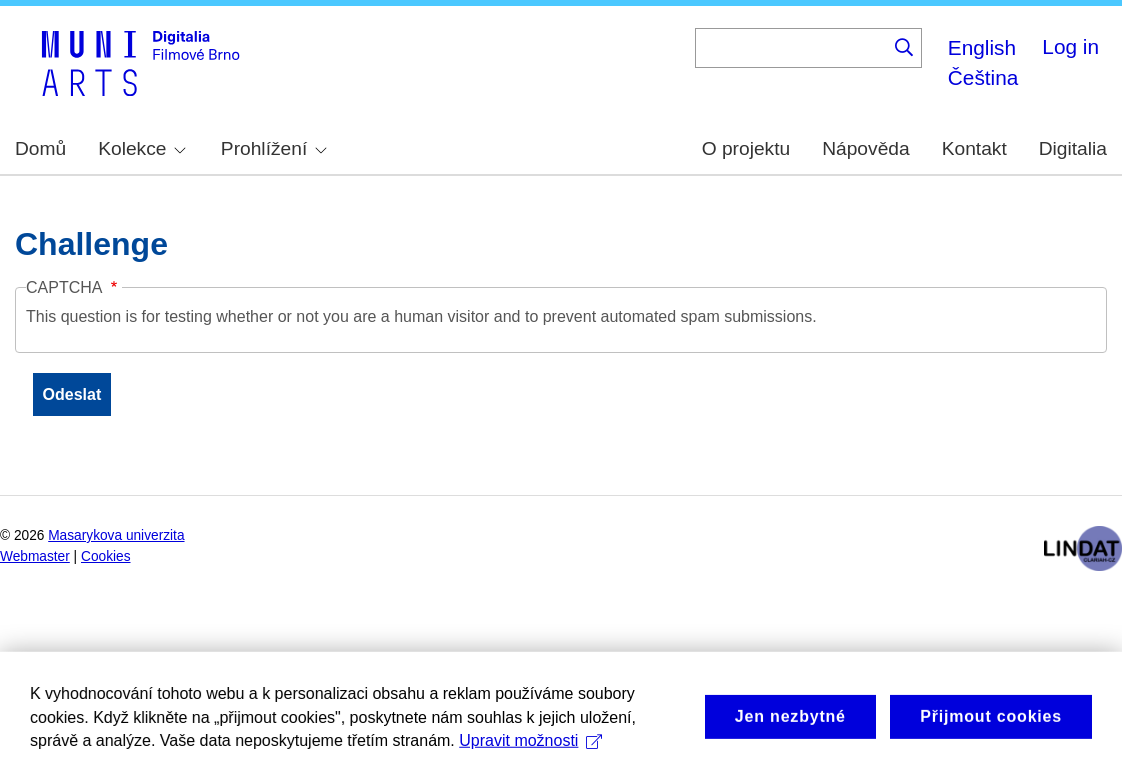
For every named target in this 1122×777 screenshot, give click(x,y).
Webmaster (35, 556)
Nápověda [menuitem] (865, 148)
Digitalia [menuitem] (1073, 148)
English (982, 47)
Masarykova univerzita (116, 535)
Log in (1070, 46)
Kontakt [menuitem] (974, 148)
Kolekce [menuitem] (142, 148)
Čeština (983, 77)
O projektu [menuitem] (746, 148)
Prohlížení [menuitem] (274, 148)
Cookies (106, 556)
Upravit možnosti (530, 753)
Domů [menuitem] (40, 148)
